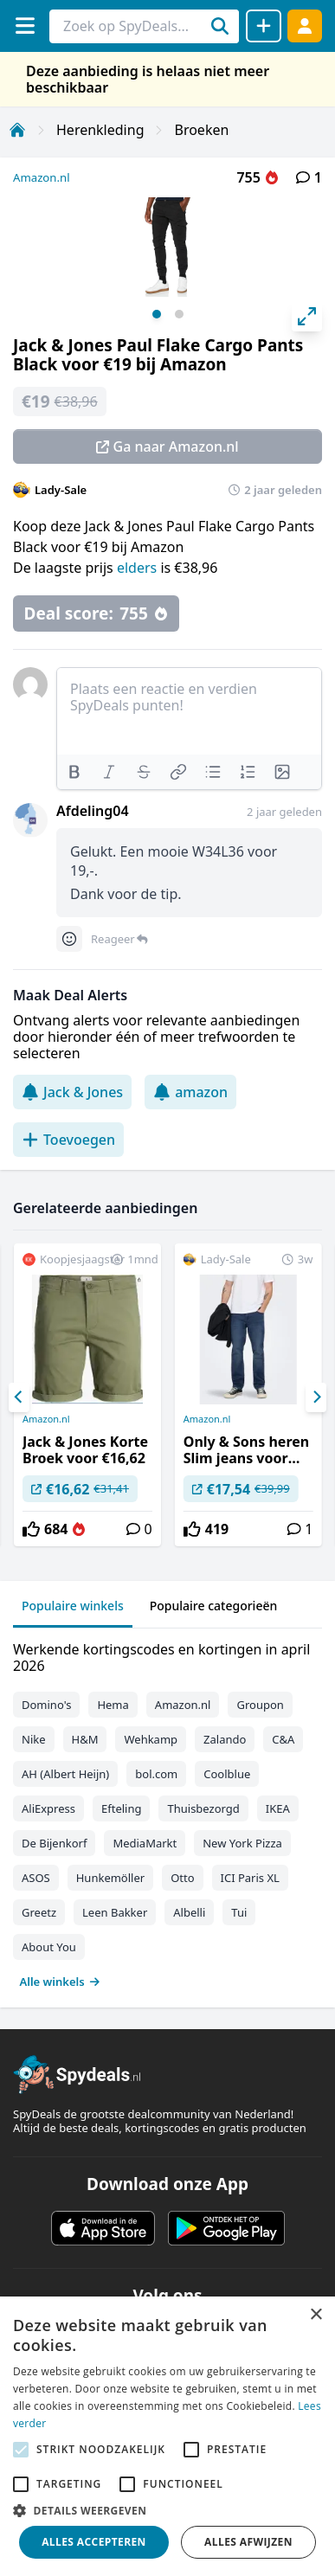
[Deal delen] (263, 26)
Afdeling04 (92, 810)
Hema (112, 1704)
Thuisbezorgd (203, 1808)
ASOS (36, 1877)
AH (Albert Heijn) (65, 1774)
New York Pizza (242, 1843)
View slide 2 (179, 314)
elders (137, 567)
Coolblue (226, 1774)
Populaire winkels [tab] (73, 1605)
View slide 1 (156, 314)
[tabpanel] (167, 1811)
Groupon (259, 1704)
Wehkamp (150, 1739)
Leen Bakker (114, 1912)
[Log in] (304, 26)
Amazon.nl (41, 177)
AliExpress (48, 1808)
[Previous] (19, 1397)
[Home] (17, 129)
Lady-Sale (61, 490)
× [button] (315, 2315)
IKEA (278, 1808)
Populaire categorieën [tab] (214, 1605)
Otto (182, 1877)
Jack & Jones (72, 1092)
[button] (167, 2510)
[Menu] (24, 25)
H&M (85, 1739)
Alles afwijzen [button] (248, 2541)
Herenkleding (100, 129)
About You (49, 1947)
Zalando (224, 1739)
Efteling (121, 1808)
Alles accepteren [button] (94, 2541)
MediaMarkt (145, 1843)
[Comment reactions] (69, 939)
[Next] (316, 1397)
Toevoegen (68, 1139)
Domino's (46, 1704)
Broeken (201, 129)
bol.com (156, 1774)
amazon (190, 1092)
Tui (239, 1912)
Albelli (189, 1912)
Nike (34, 1739)
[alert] (167, 2436)
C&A (283, 1739)
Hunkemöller (110, 1877)
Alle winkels (60, 1981)
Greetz (39, 1912)
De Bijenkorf (54, 1843)
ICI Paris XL (250, 1877)
